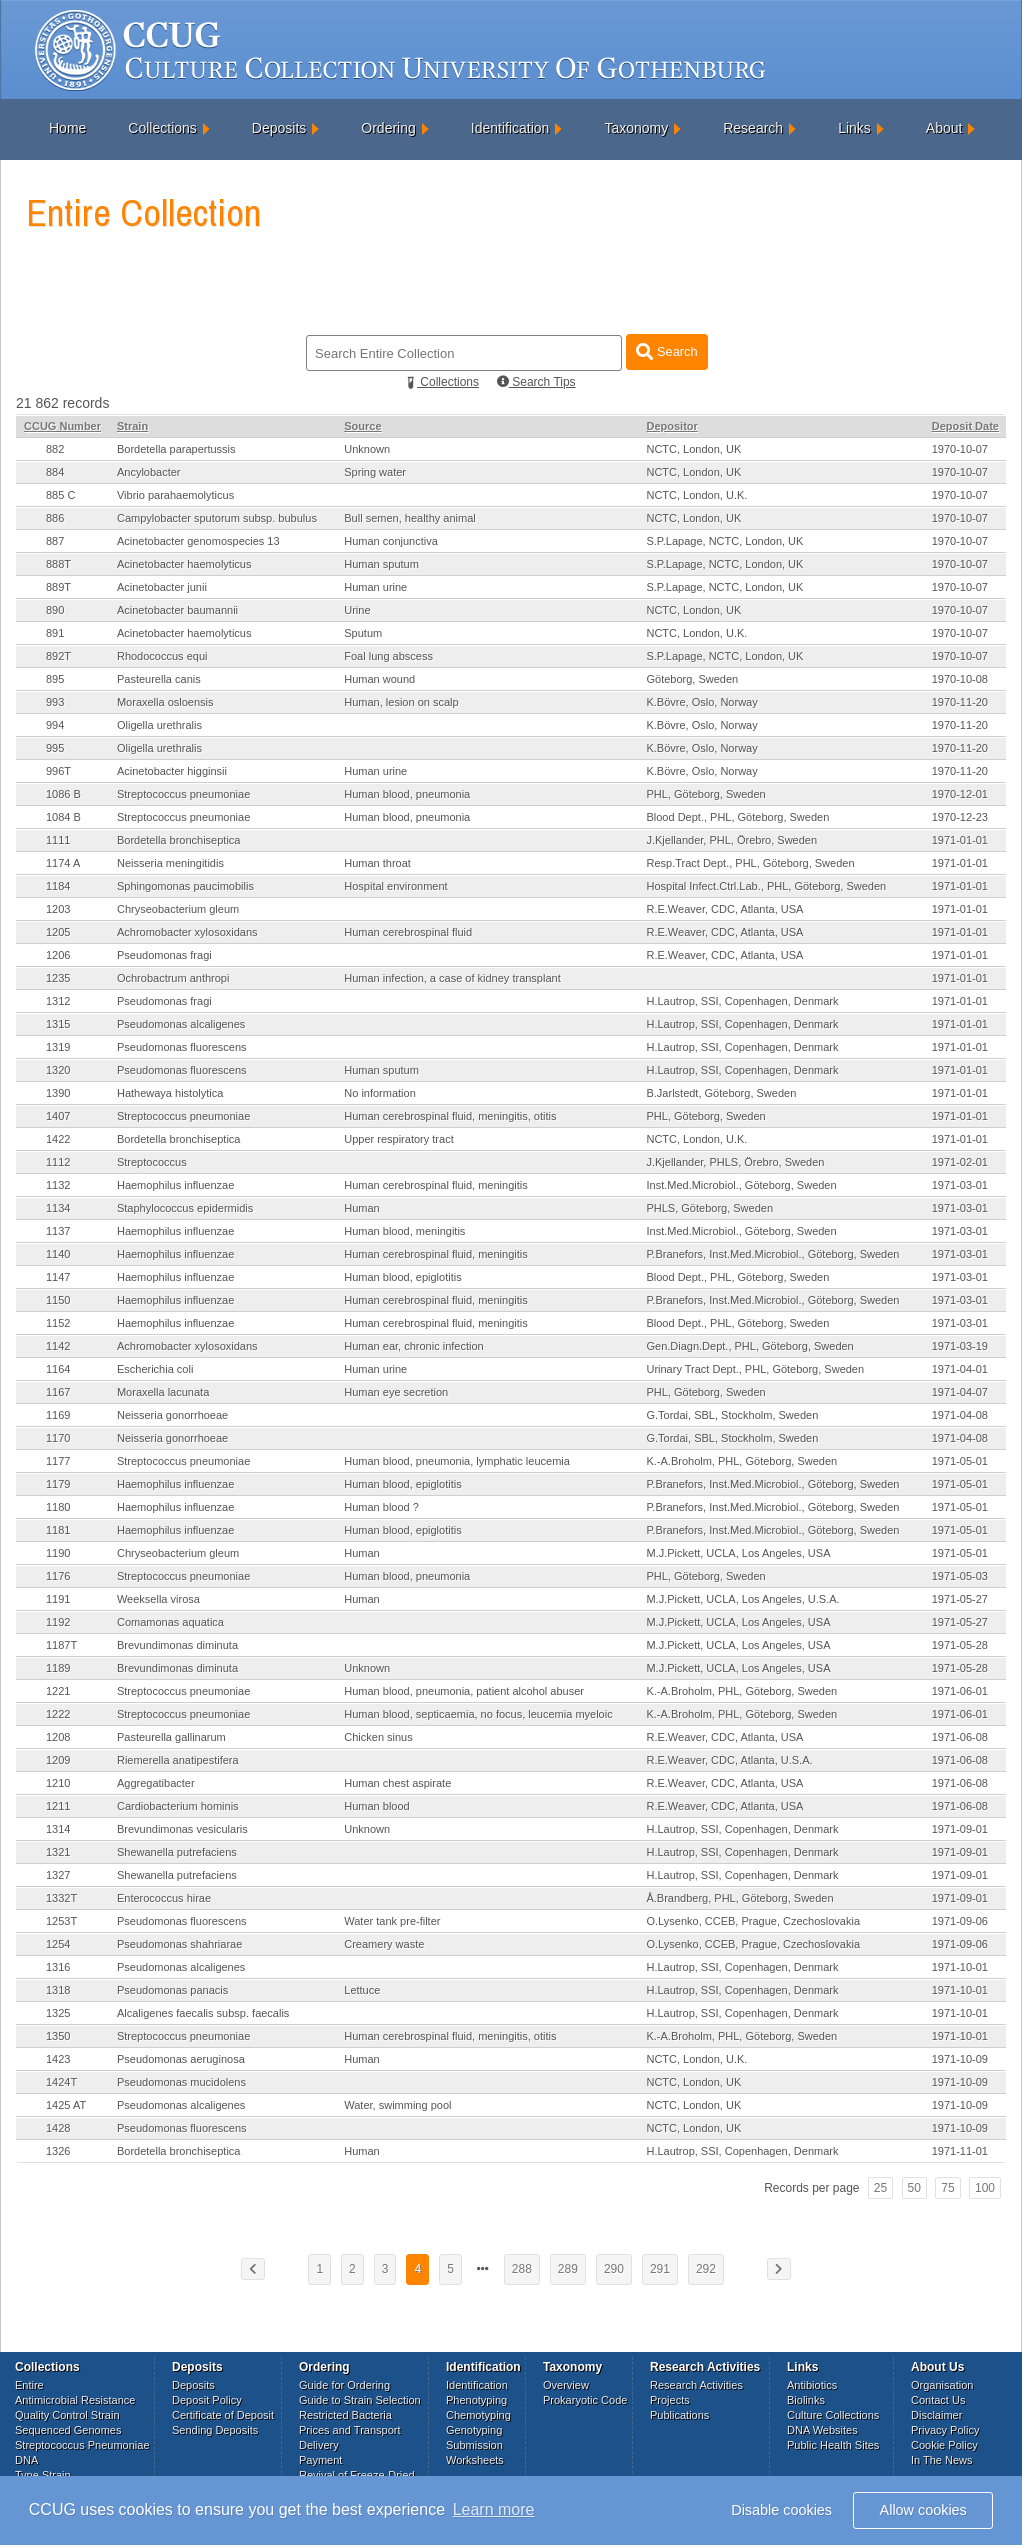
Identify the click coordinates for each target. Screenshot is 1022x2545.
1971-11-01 (960, 2151)
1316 (58, 1967)
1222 (58, 1714)
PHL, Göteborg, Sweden (705, 794)
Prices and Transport (350, 2430)
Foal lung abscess (388, 656)
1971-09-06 (960, 1921)
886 (55, 518)
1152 (58, 1323)
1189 (58, 1668)
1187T (61, 1645)
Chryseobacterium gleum (178, 909)
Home (67, 128)
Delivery (319, 2445)
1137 (58, 1231)
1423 (58, 2059)
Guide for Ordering (344, 2385)
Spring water (375, 472)
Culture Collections (833, 2415)
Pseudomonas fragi (164, 955)
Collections (162, 128)
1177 (58, 1461)
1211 (58, 1806)
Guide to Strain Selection (360, 2400)
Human (361, 1208)
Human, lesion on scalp (401, 702)
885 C (60, 495)
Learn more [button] (494, 2509)
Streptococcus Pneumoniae (82, 2445)
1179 (58, 1484)
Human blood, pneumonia (407, 794)
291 (660, 2269)
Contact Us (938, 2400)
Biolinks (806, 2400)
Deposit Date (965, 426)
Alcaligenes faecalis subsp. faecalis (203, 2013)
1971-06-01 (960, 1691)
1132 (58, 1185)
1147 (58, 1277)
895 (55, 679)
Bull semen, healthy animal (409, 518)
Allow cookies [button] (923, 2510)
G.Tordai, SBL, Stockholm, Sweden (732, 1415)
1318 (58, 1990)
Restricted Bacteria (345, 2415)
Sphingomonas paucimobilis (185, 886)
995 (55, 748)
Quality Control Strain (67, 2415)
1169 (58, 1415)
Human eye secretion (396, 1392)
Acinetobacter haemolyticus (184, 564)
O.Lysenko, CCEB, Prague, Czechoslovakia (753, 1921)
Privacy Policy (945, 2430)
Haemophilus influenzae (175, 1185)
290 (614, 2269)
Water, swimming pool (397, 2105)
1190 (58, 1553)
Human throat (377, 863)
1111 (58, 840)
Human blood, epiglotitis (402, 1277)
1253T (61, 1921)
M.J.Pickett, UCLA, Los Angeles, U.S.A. (742, 1599)
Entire (29, 2385)
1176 (58, 1576)
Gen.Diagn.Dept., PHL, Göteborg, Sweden (749, 1346)
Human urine (375, 587)
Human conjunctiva (391, 541)
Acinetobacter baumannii (177, 610)
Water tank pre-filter (392, 1921)
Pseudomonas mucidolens (181, 2082)
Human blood (376, 1806)
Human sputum (381, 564)
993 (55, 702)
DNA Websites (822, 2430)
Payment (320, 2460)
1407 (58, 1116)
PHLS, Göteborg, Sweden (709, 1208)
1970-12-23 (960, 817)
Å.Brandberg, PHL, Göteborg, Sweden (739, 1898)
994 (55, 725)
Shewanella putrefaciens (177, 1852)
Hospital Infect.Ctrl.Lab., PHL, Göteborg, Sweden (766, 886)
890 (55, 610)
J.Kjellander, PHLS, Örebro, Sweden (735, 1162)
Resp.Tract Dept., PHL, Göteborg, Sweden (750, 863)
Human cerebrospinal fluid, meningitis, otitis (450, 1116)
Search (666, 351)
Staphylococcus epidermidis (185, 1208)
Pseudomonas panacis (172, 1990)
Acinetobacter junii (162, 587)
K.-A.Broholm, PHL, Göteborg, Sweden (741, 1461)
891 (55, 633)
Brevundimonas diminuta (177, 1645)
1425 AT (66, 2105)
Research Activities (696, 2385)
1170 (58, 1438)
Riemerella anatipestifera (178, 1760)
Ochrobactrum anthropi (173, 978)
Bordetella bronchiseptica (179, 840)
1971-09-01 (960, 1829)
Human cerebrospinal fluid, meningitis (435, 1185)
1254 (58, 1944)
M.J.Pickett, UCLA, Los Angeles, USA (738, 1553)
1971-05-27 (960, 1599)
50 (914, 2188)
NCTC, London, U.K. (696, 495)
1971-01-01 (960, 840)
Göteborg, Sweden (692, 679)
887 (55, 541)
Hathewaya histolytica (170, 1093)
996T (58, 771)
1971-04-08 (960, 1415)
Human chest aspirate (397, 1783)
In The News (942, 2460)
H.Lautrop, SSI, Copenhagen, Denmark (742, 1001)
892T (58, 656)
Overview (566, 2385)
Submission (474, 2445)
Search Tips (536, 382)
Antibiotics (812, 2385)
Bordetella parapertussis (176, 449)
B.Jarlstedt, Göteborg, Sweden (721, 1093)
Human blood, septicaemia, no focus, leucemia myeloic (478, 1714)
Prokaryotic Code (585, 2400)
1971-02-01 (960, 1162)
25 (880, 2188)
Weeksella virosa (158, 1599)
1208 (58, 1737)
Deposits (279, 128)
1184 (58, 886)
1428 (58, 2128)
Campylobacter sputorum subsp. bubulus (217, 518)
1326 (58, 2151)
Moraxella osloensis (165, 702)
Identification (510, 128)
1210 (58, 1783)
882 (55, 449)
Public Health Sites (833, 2445)
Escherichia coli (155, 1369)
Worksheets (475, 2460)
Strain (132, 426)
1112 (58, 1162)
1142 (58, 1346)
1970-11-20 (960, 702)
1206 (58, 955)
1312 (58, 1001)
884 (55, 472)
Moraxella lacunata (163, 1392)
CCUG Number (62, 426)
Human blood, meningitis (404, 1231)
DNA (26, 2460)
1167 (58, 1392)
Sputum (363, 633)
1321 (58, 1852)
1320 (58, 1070)
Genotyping (474, 2430)
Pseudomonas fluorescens (182, 1047)
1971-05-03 (960, 1576)
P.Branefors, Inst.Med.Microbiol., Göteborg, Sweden (772, 1254)
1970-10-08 (960, 679)
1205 (58, 932)
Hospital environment (395, 886)
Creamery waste (384, 1944)
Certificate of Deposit (223, 2415)
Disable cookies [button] (781, 2510)
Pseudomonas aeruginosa (181, 2059)
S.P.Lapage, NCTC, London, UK (724, 541)
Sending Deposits (215, 2430)
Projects (670, 2400)
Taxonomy (636, 128)
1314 (58, 1829)
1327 (58, 1875)
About (944, 128)
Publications (679, 2415)
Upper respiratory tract (398, 1139)
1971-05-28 (960, 1645)
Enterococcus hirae (164, 1898)
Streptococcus (152, 1162)
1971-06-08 (960, 1737)
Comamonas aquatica (170, 1622)
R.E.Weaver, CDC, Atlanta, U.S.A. (729, 1760)
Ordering (388, 128)
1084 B (63, 817)
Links (854, 128)
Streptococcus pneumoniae (183, 794)
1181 (58, 1530)
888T (58, 564)
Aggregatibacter (156, 1783)
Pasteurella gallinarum (171, 1737)
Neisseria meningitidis (170, 863)
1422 (58, 1139)
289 (568, 2269)
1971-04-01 (960, 1369)
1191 (58, 1599)
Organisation (942, 2385)
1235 (58, 978)
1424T (61, 2082)
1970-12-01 (960, 794)
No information (380, 1093)
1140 (58, 1254)
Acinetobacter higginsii (172, 771)
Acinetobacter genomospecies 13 (198, 541)
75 (947, 2188)
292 (706, 2269)
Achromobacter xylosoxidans (187, 932)
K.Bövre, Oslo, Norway (701, 702)
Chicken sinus (378, 1737)
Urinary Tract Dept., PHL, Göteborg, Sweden (755, 1369)
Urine (357, 610)
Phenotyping (476, 2400)
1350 (58, 2036)
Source (362, 426)
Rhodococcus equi (162, 656)
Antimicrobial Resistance (75, 2400)
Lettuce (362, 1990)
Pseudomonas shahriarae (179, 1944)
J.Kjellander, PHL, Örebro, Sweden (731, 840)
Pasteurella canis (159, 679)
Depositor (671, 426)
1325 (58, 2013)
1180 (58, 1507)
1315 (58, 1024)
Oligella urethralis (159, 725)
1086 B (63, 794)
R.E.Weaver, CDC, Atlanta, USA (724, 909)
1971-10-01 (960, 1967)
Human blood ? (381, 1507)
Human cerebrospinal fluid (408, 932)
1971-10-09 (960, 2059)
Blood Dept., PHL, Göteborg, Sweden (737, 817)
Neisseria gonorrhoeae (172, 1415)
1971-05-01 (960, 1461)
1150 (58, 1300)
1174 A (63, 863)
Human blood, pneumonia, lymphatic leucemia (457, 1461)
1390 (58, 1093)
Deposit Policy (207, 2400)
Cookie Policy (944, 2445)
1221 (58, 1691)
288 (522, 2269)
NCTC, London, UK (693, 449)
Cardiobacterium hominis (178, 1806)
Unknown (367, 449)
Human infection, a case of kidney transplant (452, 978)
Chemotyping (478, 2415)
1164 (58, 1369)
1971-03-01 (960, 1185)
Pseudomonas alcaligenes (181, 1024)
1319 (58, 1047)
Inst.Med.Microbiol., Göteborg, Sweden (741, 1185)
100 (985, 2188)
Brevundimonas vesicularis (182, 1829)
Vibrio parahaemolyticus (175, 495)
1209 (58, 1760)
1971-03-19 (960, 1346)
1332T (61, 1898)
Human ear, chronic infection (413, 1346)
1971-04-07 (960, 1392)
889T (58, 587)
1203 (58, 909)
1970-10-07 (960, 449)
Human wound (379, 679)
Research (753, 128)
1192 (58, 1622)
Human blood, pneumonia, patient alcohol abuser (464, 1691)
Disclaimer (936, 2415)
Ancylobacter (149, 472)
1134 (58, 1208)
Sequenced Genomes (68, 2430)
